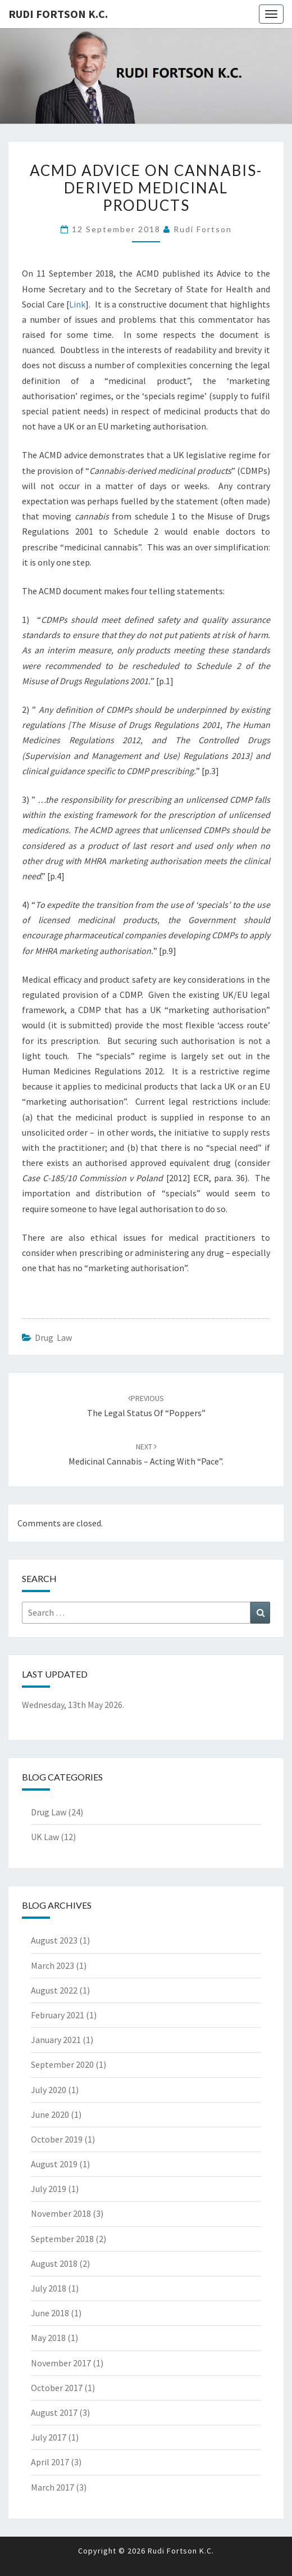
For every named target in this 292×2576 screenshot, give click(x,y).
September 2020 (62, 2064)
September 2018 (62, 2238)
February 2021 (57, 2015)
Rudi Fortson (203, 229)
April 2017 (50, 2461)
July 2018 (48, 2288)
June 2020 (50, 2114)
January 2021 (56, 2039)
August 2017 (54, 2412)
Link (77, 304)
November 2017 (61, 2363)
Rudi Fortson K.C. (58, 14)
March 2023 (52, 1965)
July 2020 (48, 2089)
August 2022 (54, 1990)
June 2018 (50, 2313)
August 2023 (54, 1940)
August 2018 (54, 2263)
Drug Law (53, 1337)
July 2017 (48, 2437)
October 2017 (57, 2387)
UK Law (45, 1836)
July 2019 (48, 2188)
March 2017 (52, 2487)
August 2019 (54, 2164)
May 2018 (48, 2337)
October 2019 (57, 2139)
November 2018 (61, 2213)
